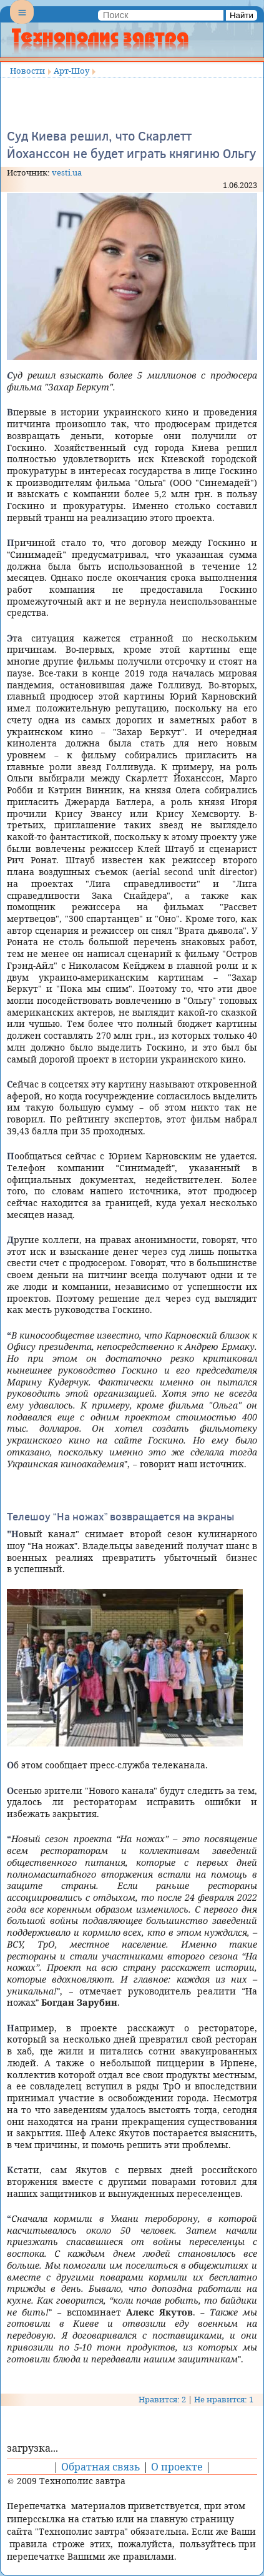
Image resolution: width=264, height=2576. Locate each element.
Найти (241, 15)
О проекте (177, 2467)
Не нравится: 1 (223, 2399)
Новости (27, 70)
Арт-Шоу (71, 70)
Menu (22, 22)
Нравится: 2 (162, 2399)
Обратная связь (100, 2467)
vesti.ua (67, 172)
